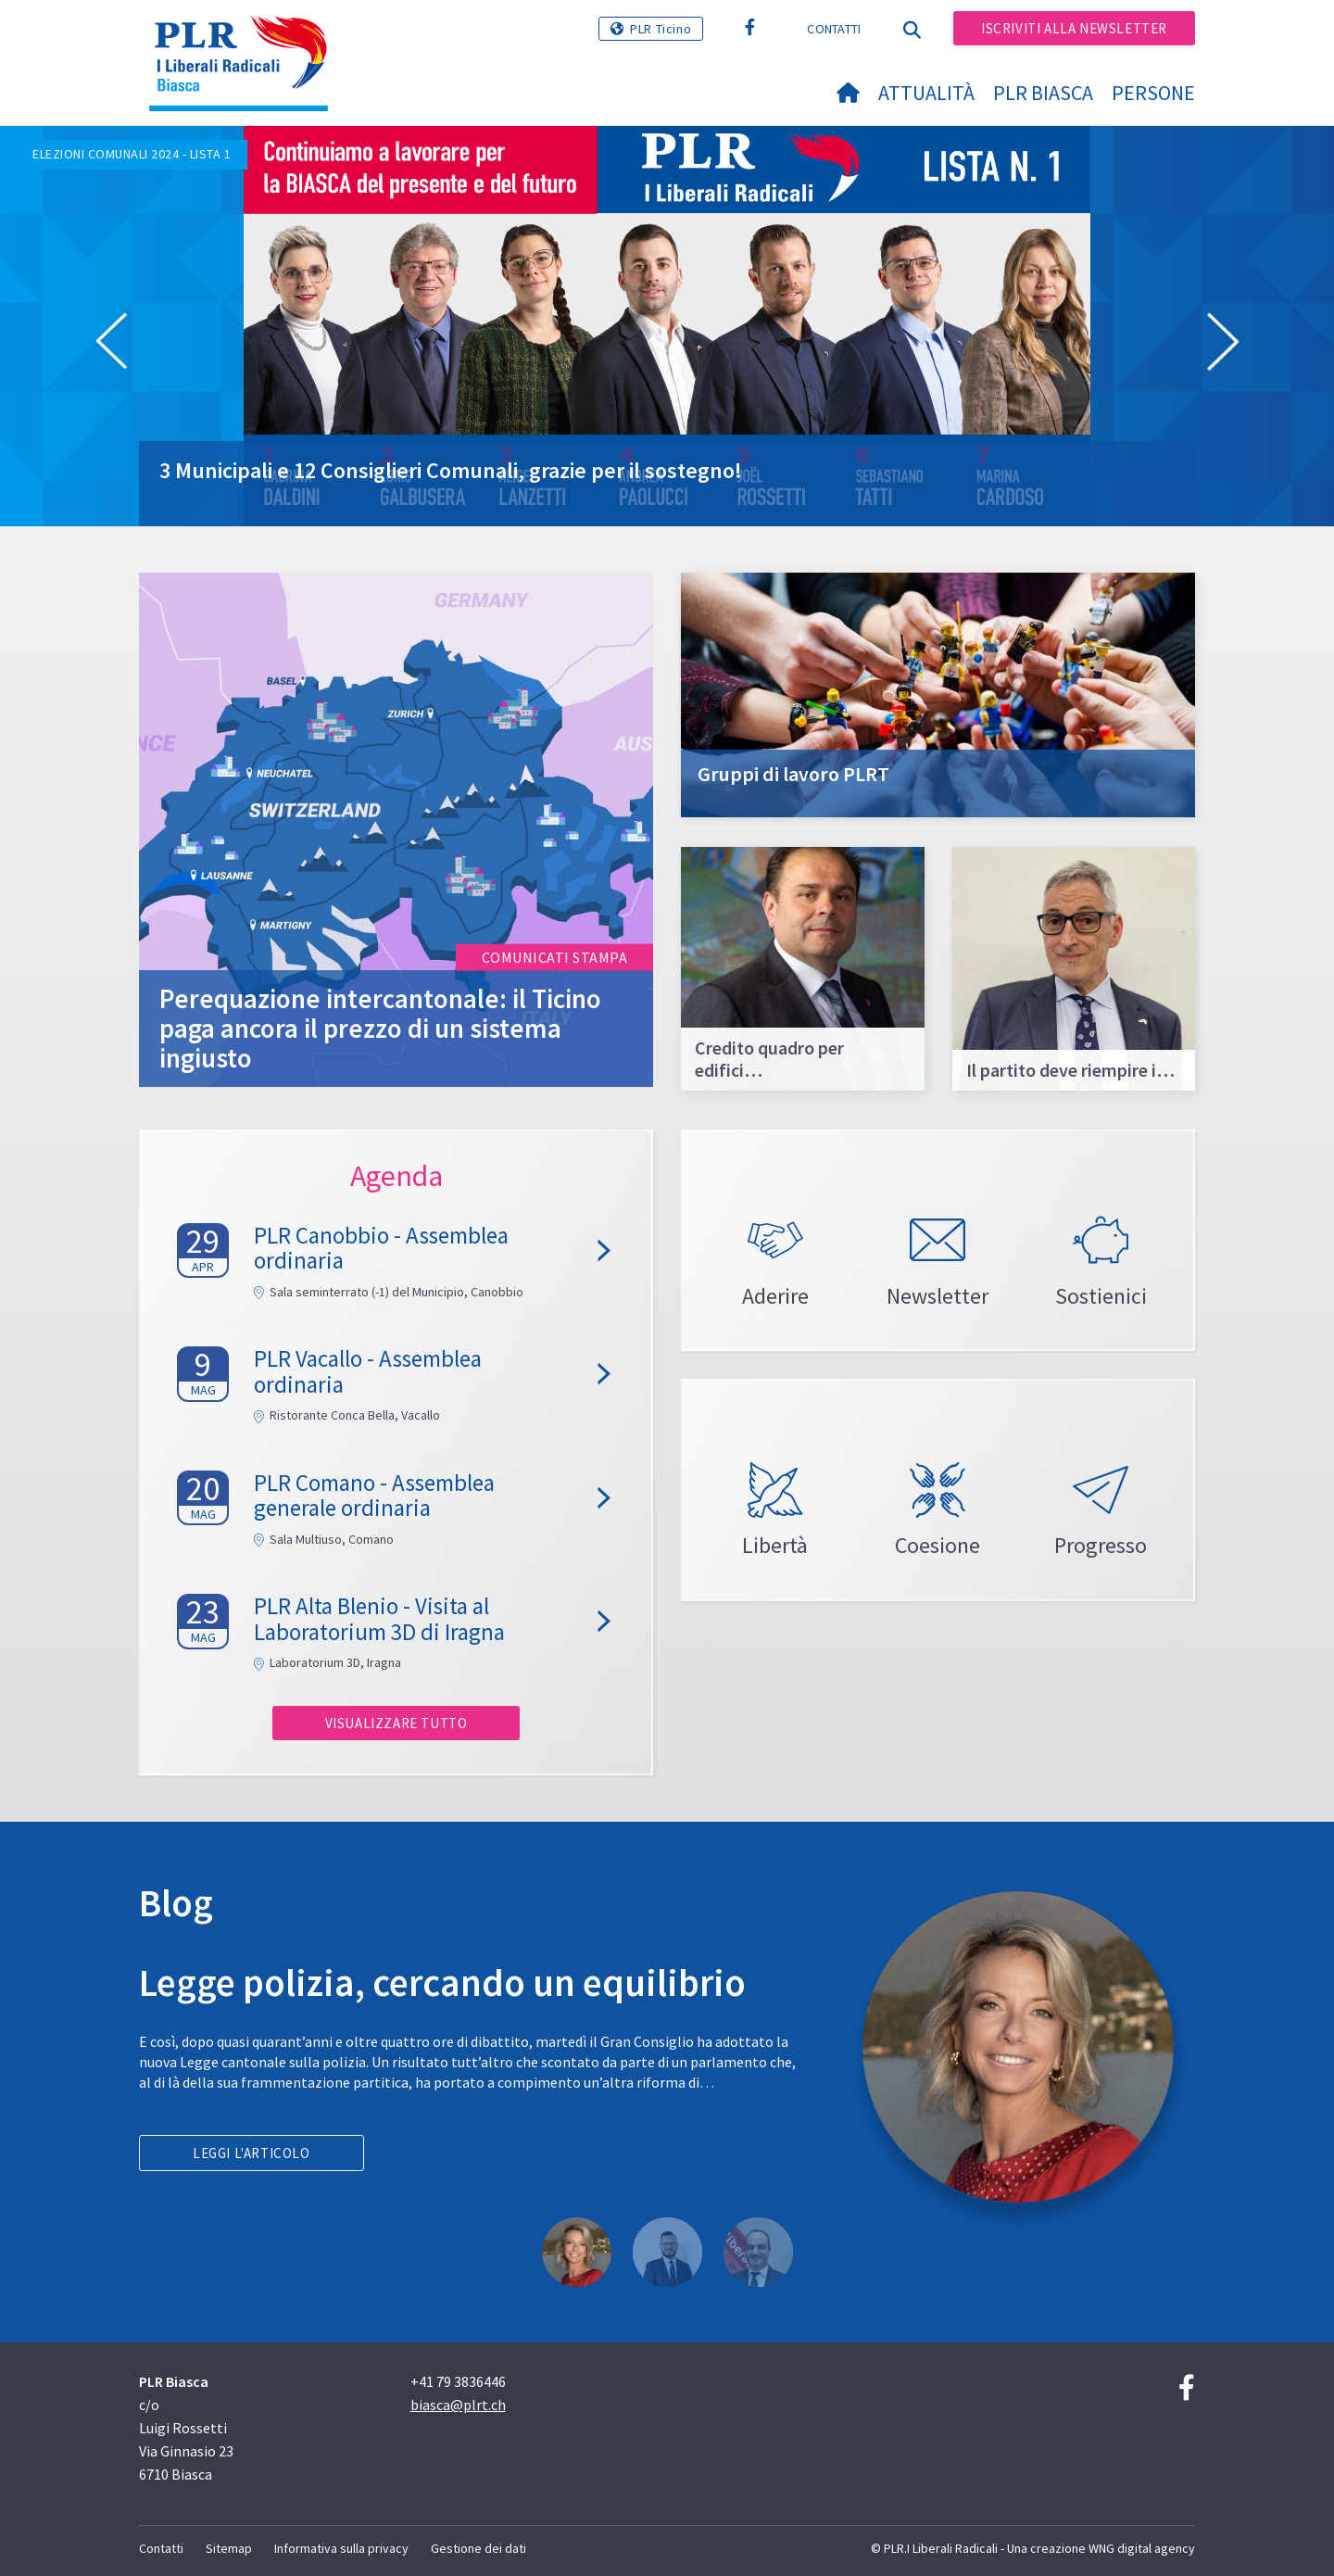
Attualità (926, 93)
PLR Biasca (1043, 93)
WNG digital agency (1142, 2548)
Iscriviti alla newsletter (1074, 28)
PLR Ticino (660, 28)
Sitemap (229, 2548)
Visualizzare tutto (396, 1723)
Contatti (834, 28)
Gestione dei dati (478, 2548)
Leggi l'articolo (251, 2153)
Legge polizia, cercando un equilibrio (442, 1982)
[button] (111, 344)
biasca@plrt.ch (458, 2404)
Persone (1153, 93)
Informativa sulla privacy (341, 2548)
